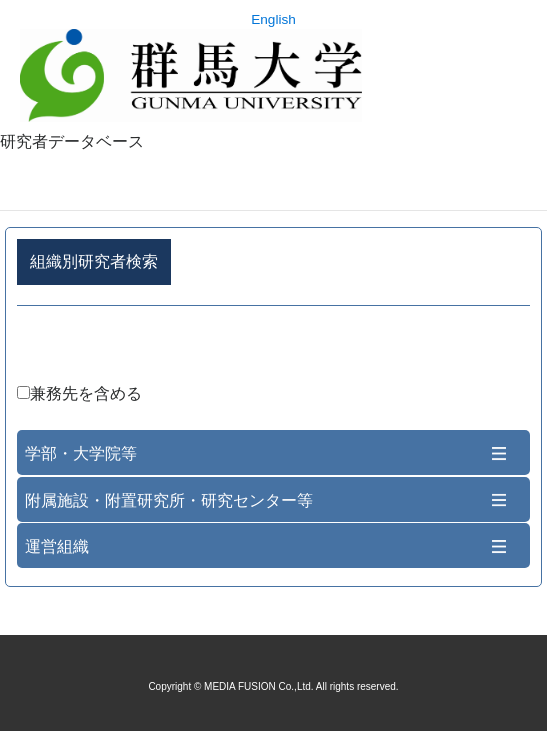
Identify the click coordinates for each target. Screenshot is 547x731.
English (273, 19)
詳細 (273, 348)
